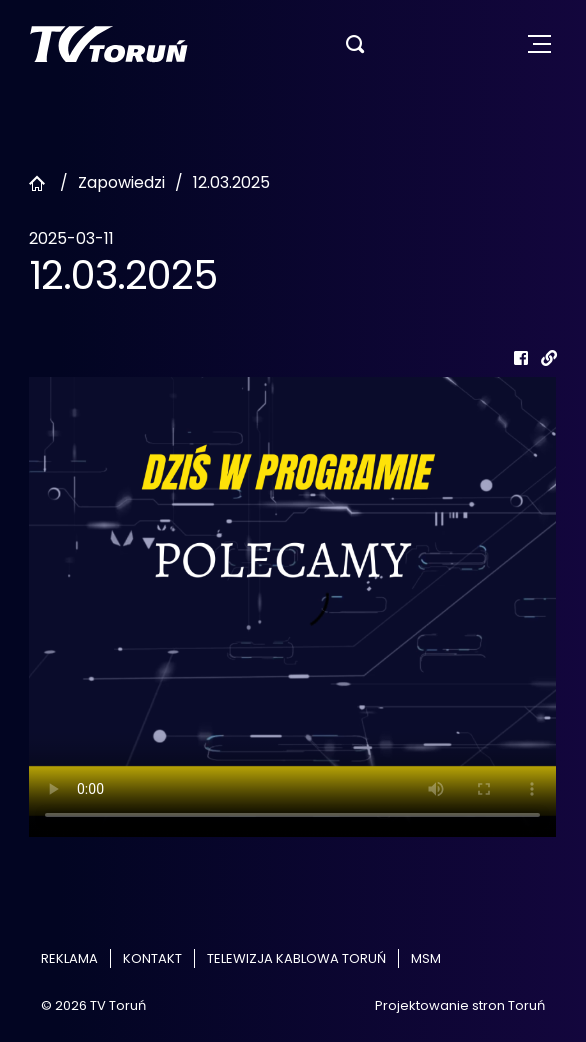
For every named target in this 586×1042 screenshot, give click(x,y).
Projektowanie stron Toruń (460, 1005)
